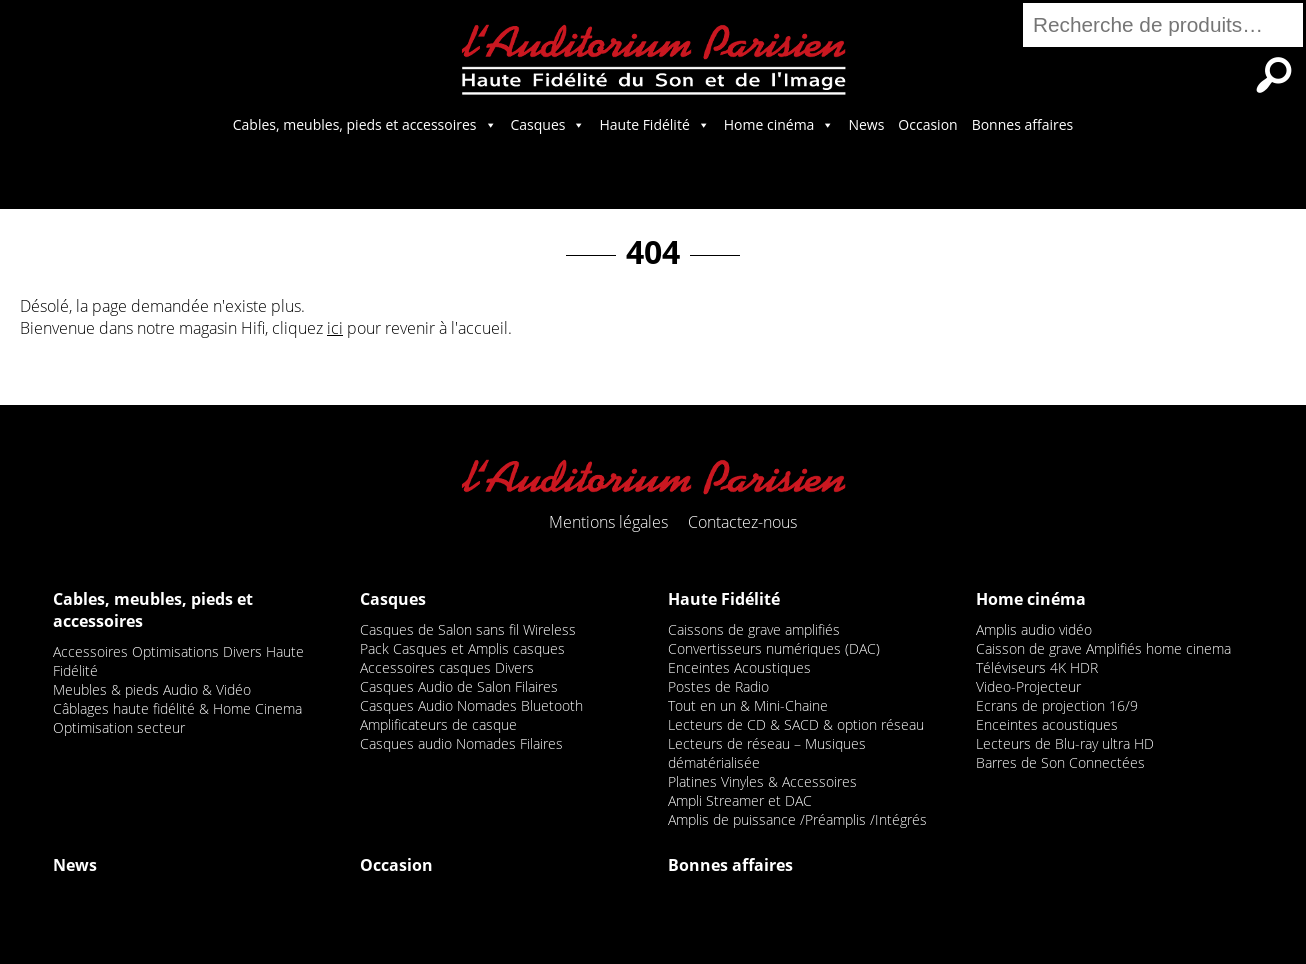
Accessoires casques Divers (447, 667)
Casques (548, 124)
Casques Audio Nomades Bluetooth (471, 705)
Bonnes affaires (1023, 124)
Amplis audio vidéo (1034, 629)
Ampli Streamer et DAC (740, 800)
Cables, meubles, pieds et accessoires (365, 124)
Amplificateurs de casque (438, 724)
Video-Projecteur (1028, 686)
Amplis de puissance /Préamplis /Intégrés (797, 819)
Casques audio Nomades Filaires (461, 743)
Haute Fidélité (654, 124)
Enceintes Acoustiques (739, 667)
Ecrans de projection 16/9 (1057, 705)
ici (335, 328)
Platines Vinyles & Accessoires (762, 781)
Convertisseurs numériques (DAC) (774, 648)
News (866, 124)
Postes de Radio (718, 686)
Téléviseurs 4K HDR (1037, 667)
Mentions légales (608, 522)
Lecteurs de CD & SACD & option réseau (796, 724)
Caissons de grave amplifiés (754, 629)
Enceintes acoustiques (1047, 724)
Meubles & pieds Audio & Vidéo (152, 689)
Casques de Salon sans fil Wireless (468, 629)
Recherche (1274, 75)
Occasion (927, 124)
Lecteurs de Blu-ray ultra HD (1065, 743)
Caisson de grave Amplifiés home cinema (1103, 648)
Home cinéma (779, 124)
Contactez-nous (742, 522)
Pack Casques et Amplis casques (462, 648)
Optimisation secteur (119, 727)
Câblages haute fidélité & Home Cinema (177, 708)
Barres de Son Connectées (1060, 762)
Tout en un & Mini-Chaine (748, 705)
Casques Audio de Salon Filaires (459, 686)
